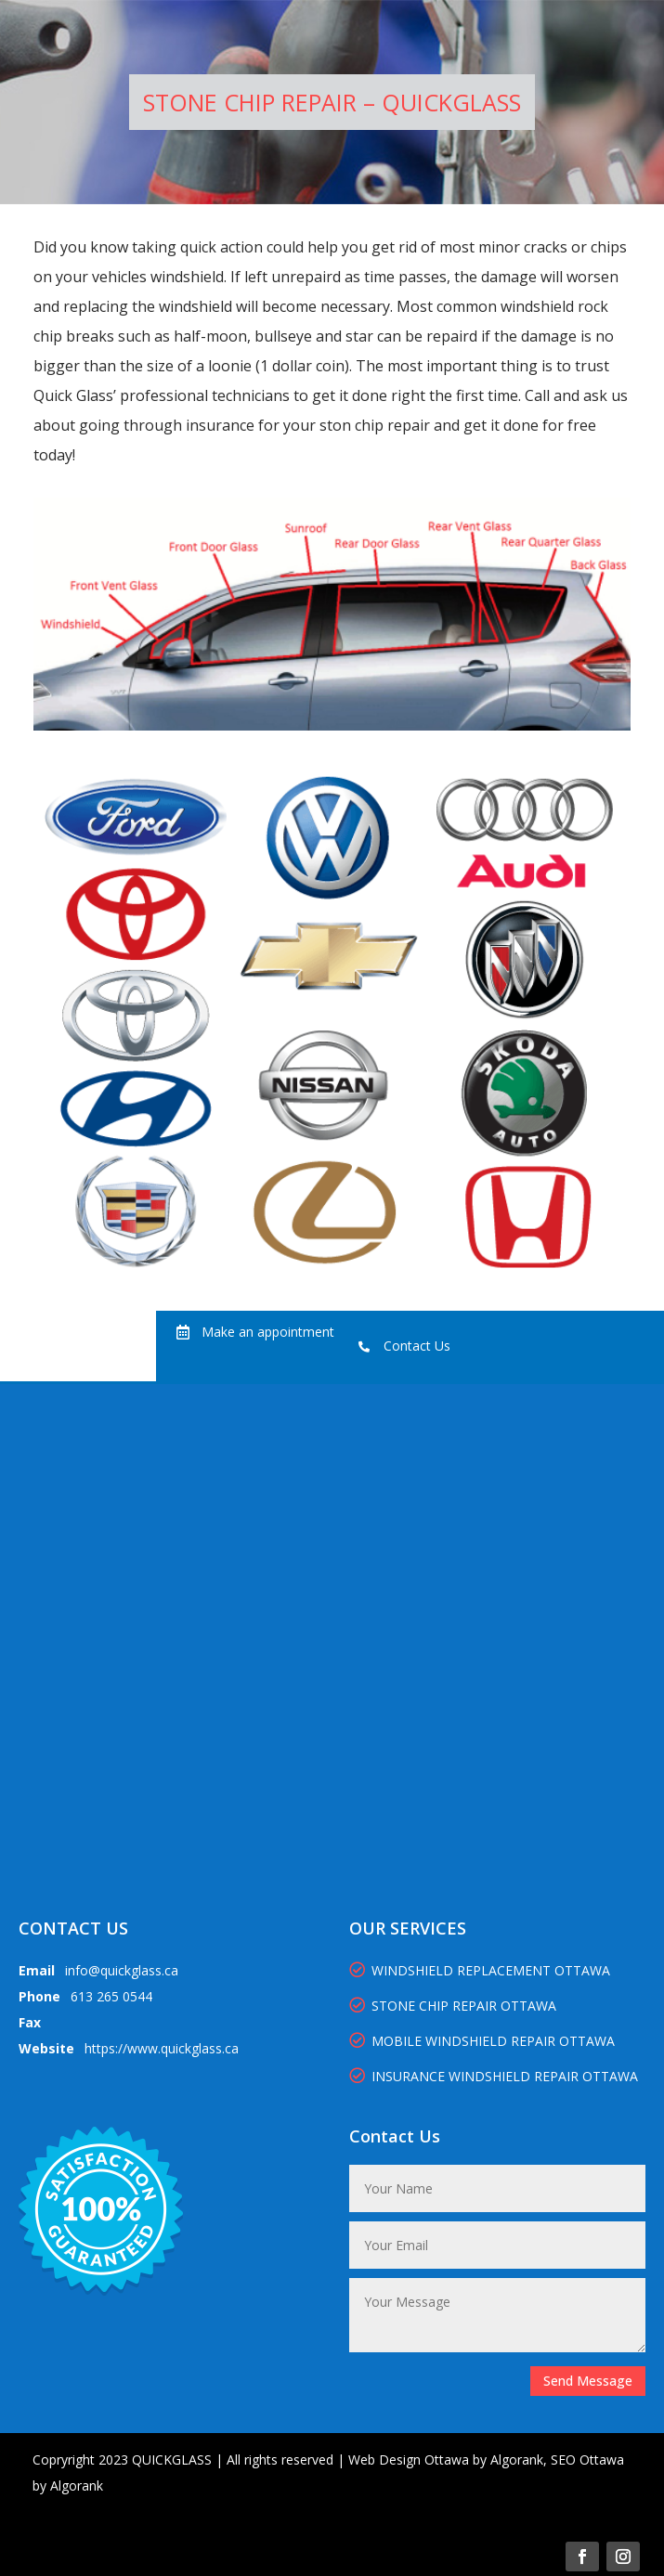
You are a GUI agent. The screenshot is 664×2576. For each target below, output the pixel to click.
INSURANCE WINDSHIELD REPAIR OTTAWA (495, 2076)
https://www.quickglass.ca (162, 2048)
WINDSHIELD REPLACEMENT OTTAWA (479, 1970)
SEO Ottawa (587, 2459)
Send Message (587, 2380)
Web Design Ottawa (408, 2459)
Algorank (516, 2459)
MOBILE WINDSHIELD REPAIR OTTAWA (482, 2041)
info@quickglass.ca (121, 1970)
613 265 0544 (111, 1996)
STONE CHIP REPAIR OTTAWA (452, 2005)
